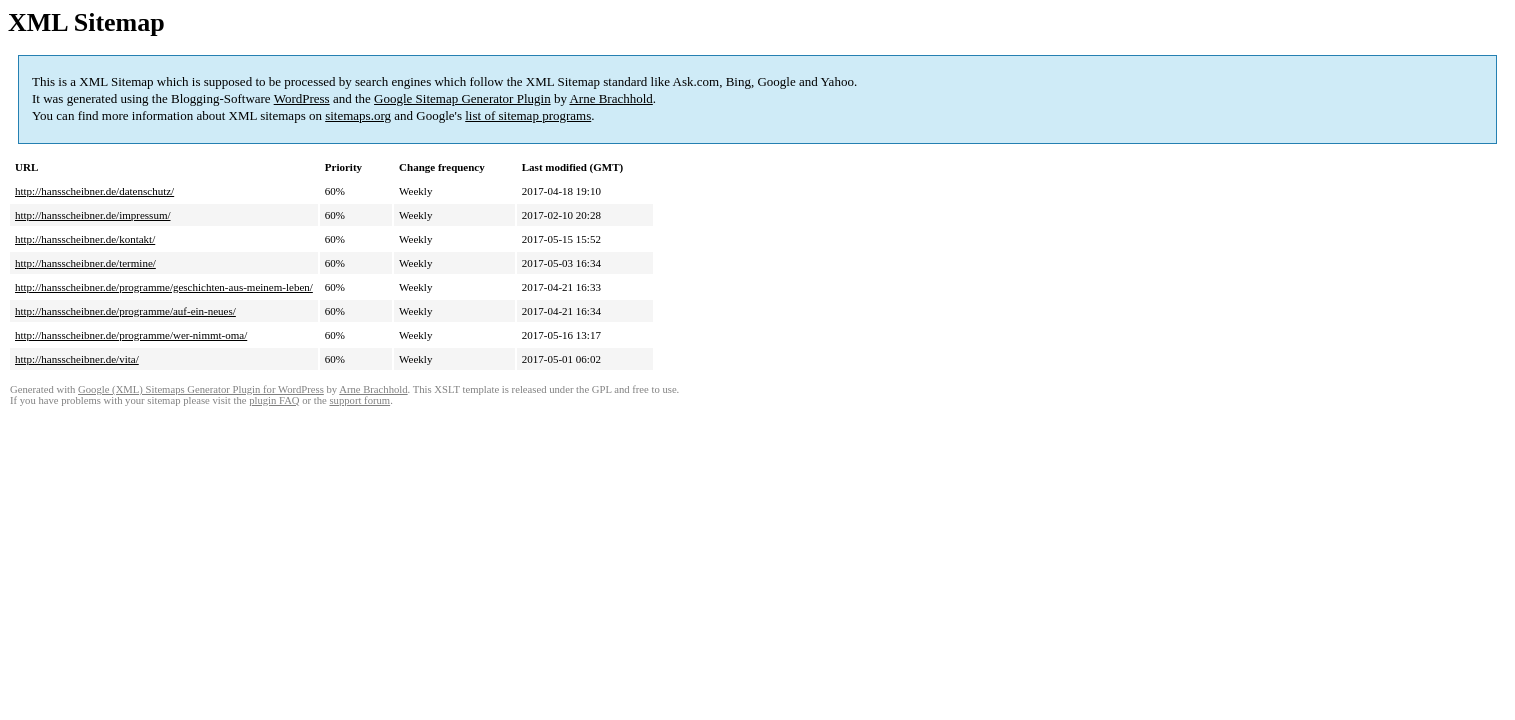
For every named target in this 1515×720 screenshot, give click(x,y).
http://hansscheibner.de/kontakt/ (85, 239)
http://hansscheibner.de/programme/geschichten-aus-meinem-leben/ (164, 287)
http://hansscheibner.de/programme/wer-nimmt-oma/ (131, 335)
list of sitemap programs (528, 115)
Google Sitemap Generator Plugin (462, 98)
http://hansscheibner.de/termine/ (85, 263)
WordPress (302, 98)
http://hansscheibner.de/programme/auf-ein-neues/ (125, 311)
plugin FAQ (274, 400)
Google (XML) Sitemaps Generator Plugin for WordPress (201, 389)
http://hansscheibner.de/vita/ (77, 359)
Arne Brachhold (610, 98)
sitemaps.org (358, 115)
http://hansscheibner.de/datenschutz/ (94, 191)
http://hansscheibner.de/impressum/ (93, 215)
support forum (359, 400)
